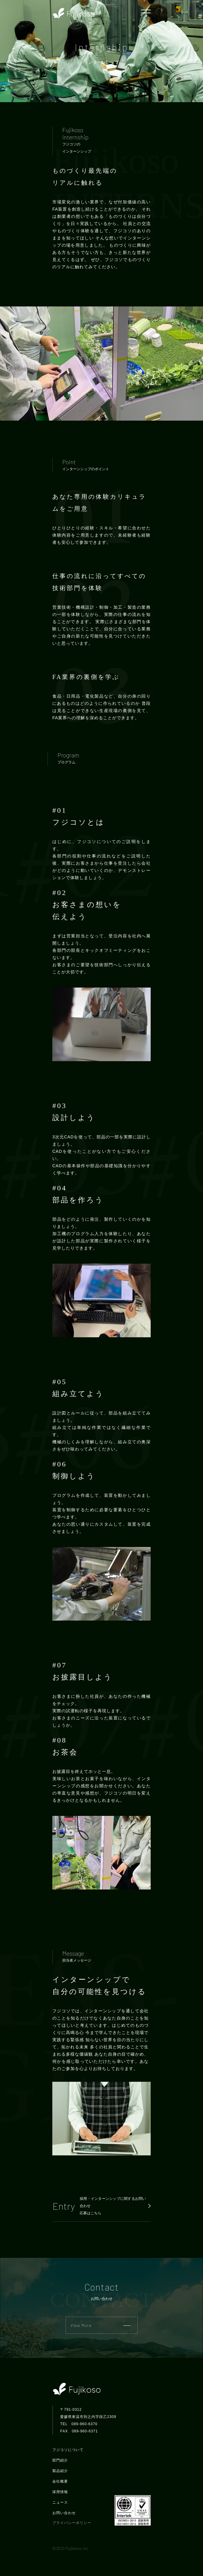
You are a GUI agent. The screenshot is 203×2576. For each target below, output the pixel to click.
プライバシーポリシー (71, 2523)
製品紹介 (60, 2471)
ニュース (60, 2502)
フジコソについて (68, 2450)
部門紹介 (60, 2460)
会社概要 (60, 2481)
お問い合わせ (64, 2513)
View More (100, 2325)
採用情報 (60, 2492)
